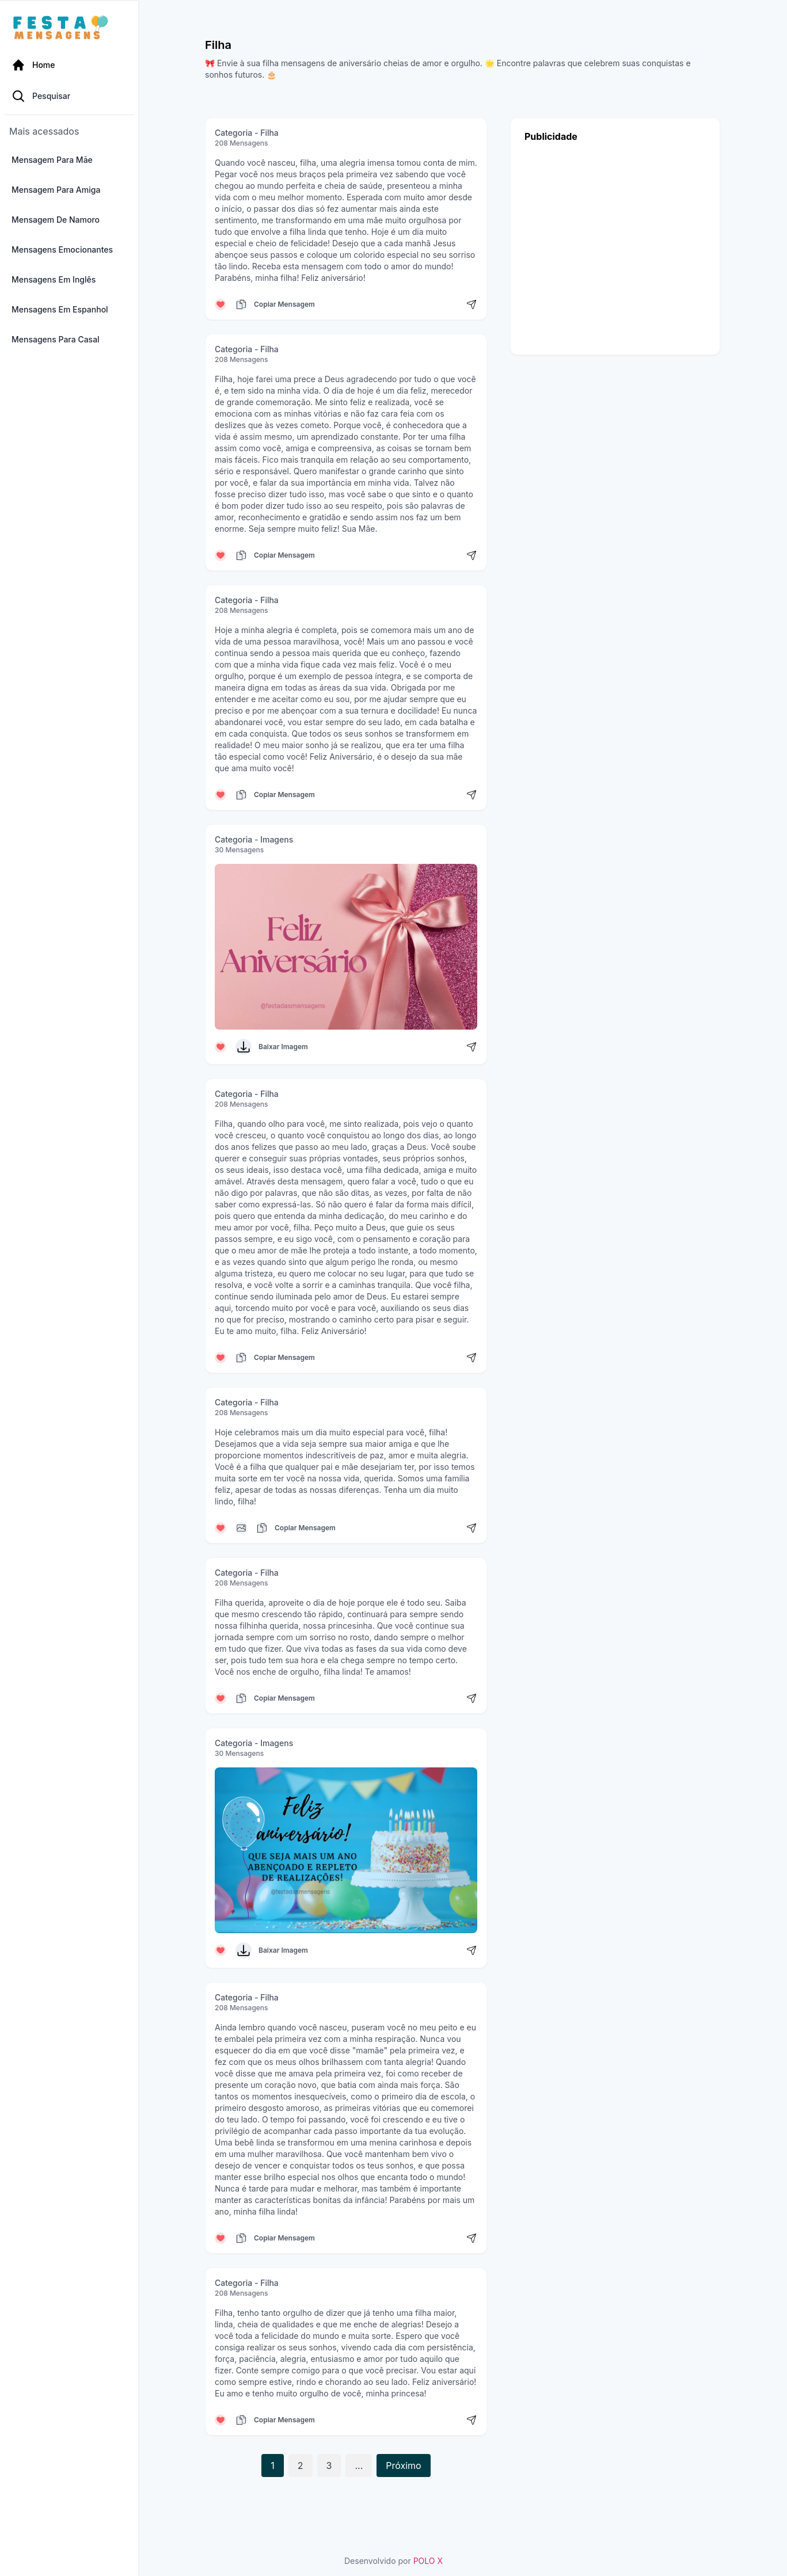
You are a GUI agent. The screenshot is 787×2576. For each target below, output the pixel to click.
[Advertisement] (615, 245)
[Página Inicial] (69, 64)
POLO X (428, 2561)
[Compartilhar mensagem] (471, 304)
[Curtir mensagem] (220, 304)
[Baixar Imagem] (243, 1047)
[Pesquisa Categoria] (69, 96)
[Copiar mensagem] (241, 304)
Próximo (403, 2465)
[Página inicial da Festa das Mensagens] (63, 28)
